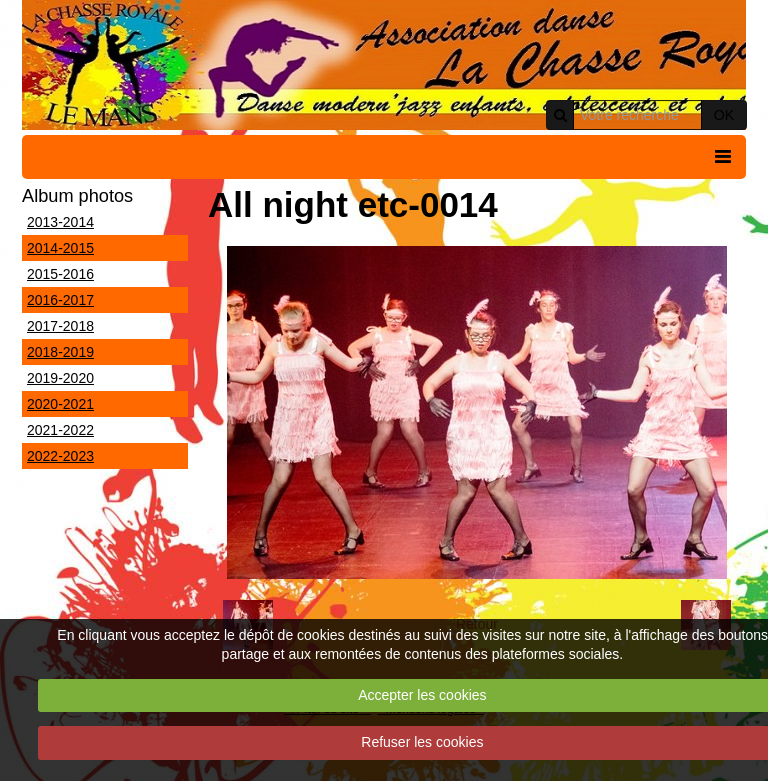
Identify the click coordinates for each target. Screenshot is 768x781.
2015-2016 (60, 274)
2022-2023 (60, 456)
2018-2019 (60, 352)
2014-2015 (60, 248)
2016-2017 (60, 300)
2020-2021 (60, 404)
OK (724, 115)
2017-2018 (60, 326)
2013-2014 (60, 222)
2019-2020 (60, 378)
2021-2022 (60, 430)
